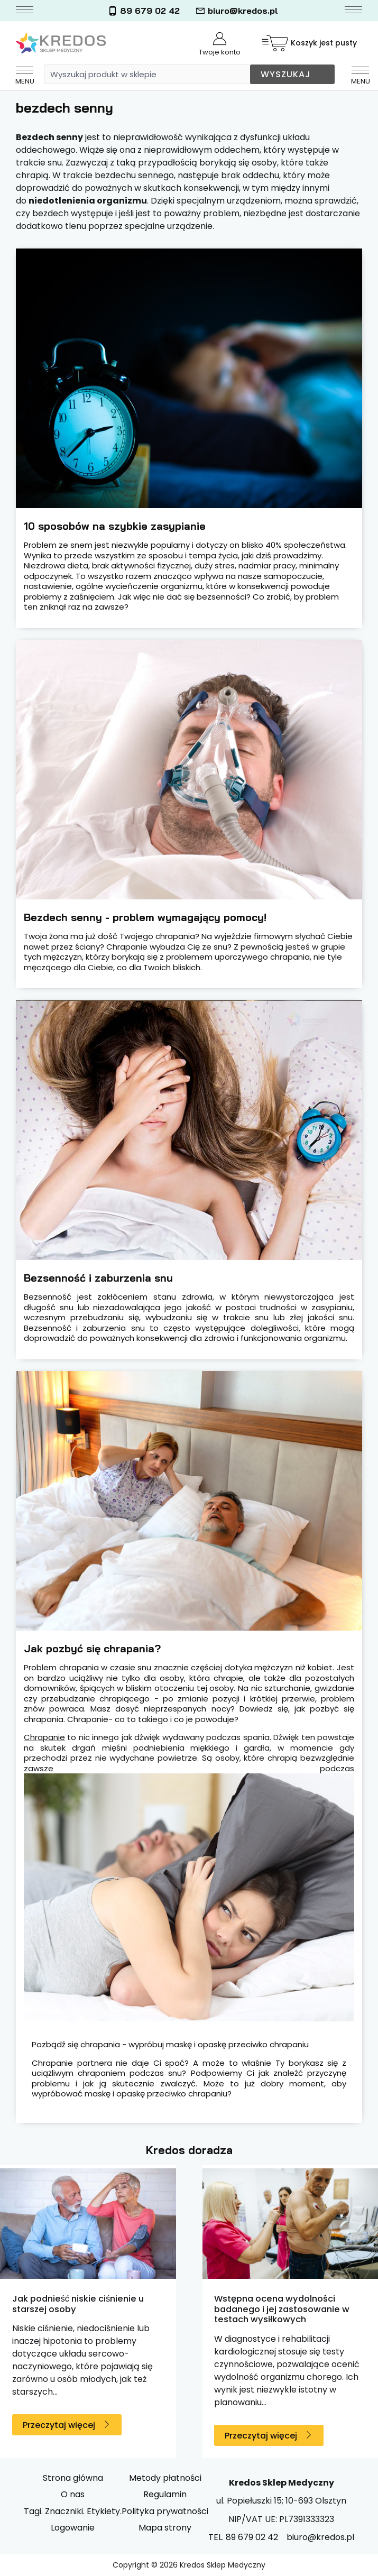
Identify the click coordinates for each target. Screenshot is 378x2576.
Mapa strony (165, 2528)
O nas (73, 2494)
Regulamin (165, 2494)
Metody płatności (165, 2478)
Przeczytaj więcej (59, 2425)
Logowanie (73, 2528)
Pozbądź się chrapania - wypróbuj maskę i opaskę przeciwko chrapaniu (170, 2044)
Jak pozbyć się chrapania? (92, 1648)
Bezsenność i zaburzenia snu (98, 1278)
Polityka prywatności (165, 2511)
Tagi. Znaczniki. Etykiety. (73, 2511)
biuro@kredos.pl (237, 10)
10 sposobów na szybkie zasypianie (115, 526)
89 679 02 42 (144, 10)
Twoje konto (220, 44)
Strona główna (73, 2478)
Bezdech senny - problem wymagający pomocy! (147, 917)
